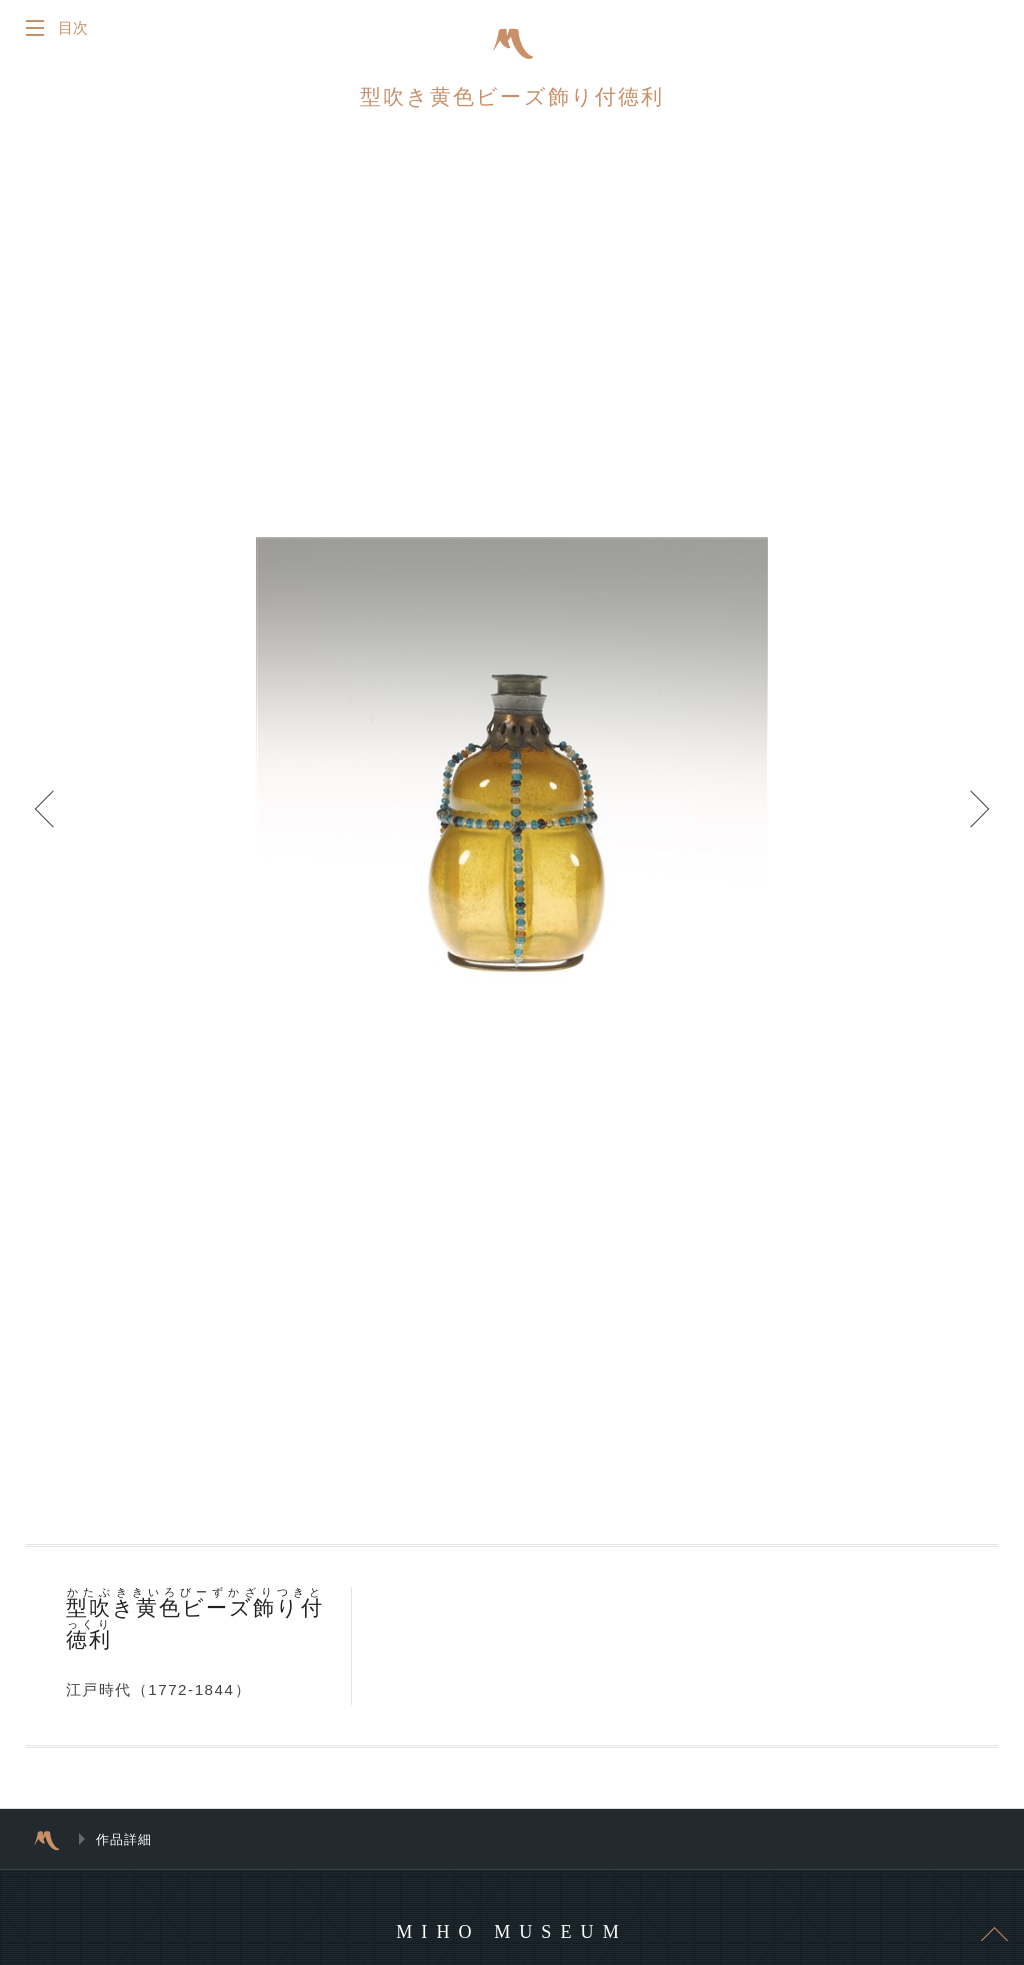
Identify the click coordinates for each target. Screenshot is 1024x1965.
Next (964, 830)
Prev (60, 830)
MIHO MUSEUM (511, 1944)
